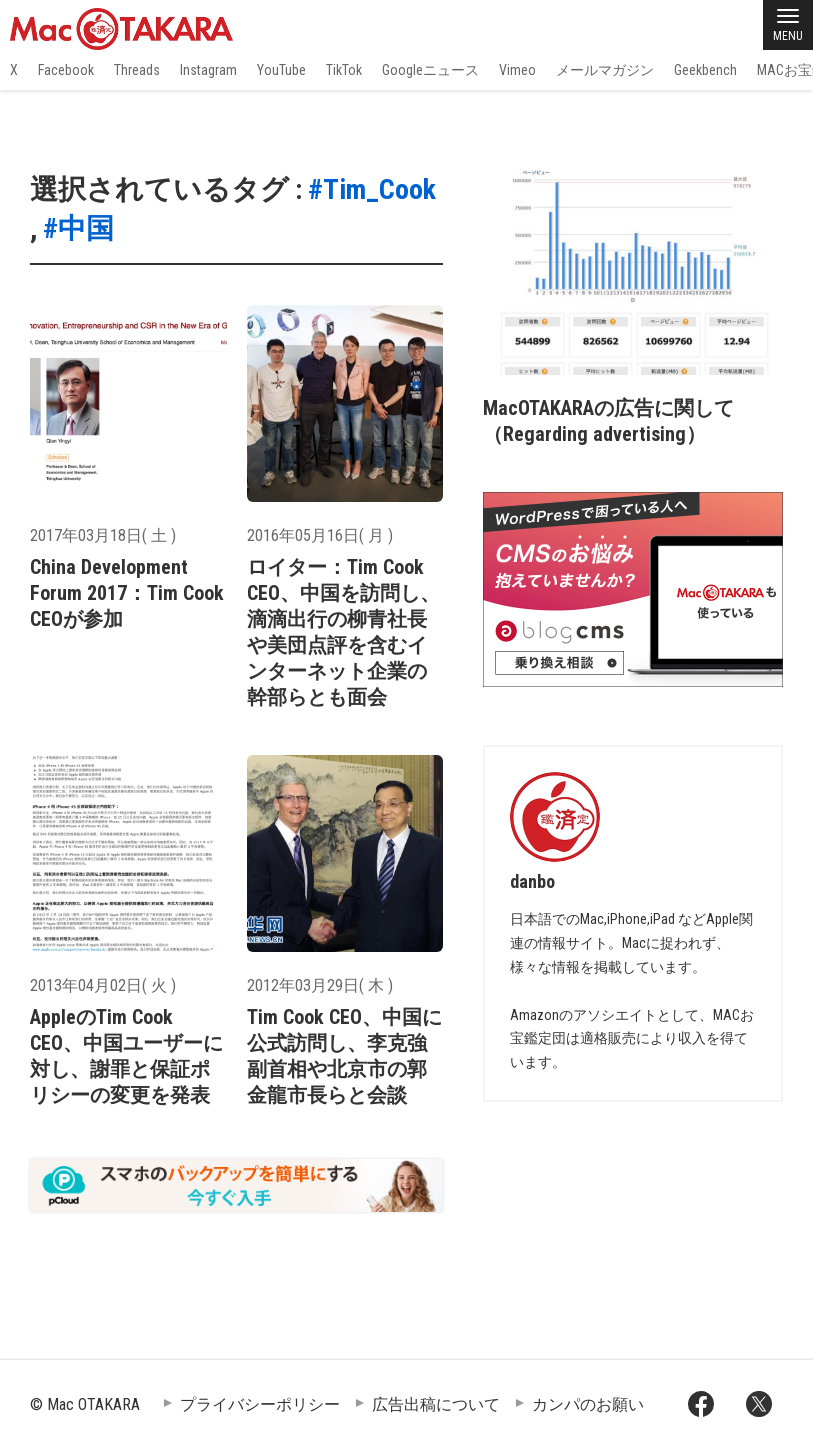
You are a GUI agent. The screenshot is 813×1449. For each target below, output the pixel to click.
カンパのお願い (588, 1404)
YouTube (281, 70)
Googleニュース (430, 70)
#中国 (78, 228)
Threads (137, 70)
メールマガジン (605, 70)
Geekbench (705, 70)
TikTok (344, 70)
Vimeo (517, 70)
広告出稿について (436, 1404)
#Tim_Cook (372, 189)
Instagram (208, 70)
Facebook (66, 70)
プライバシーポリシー (260, 1404)
